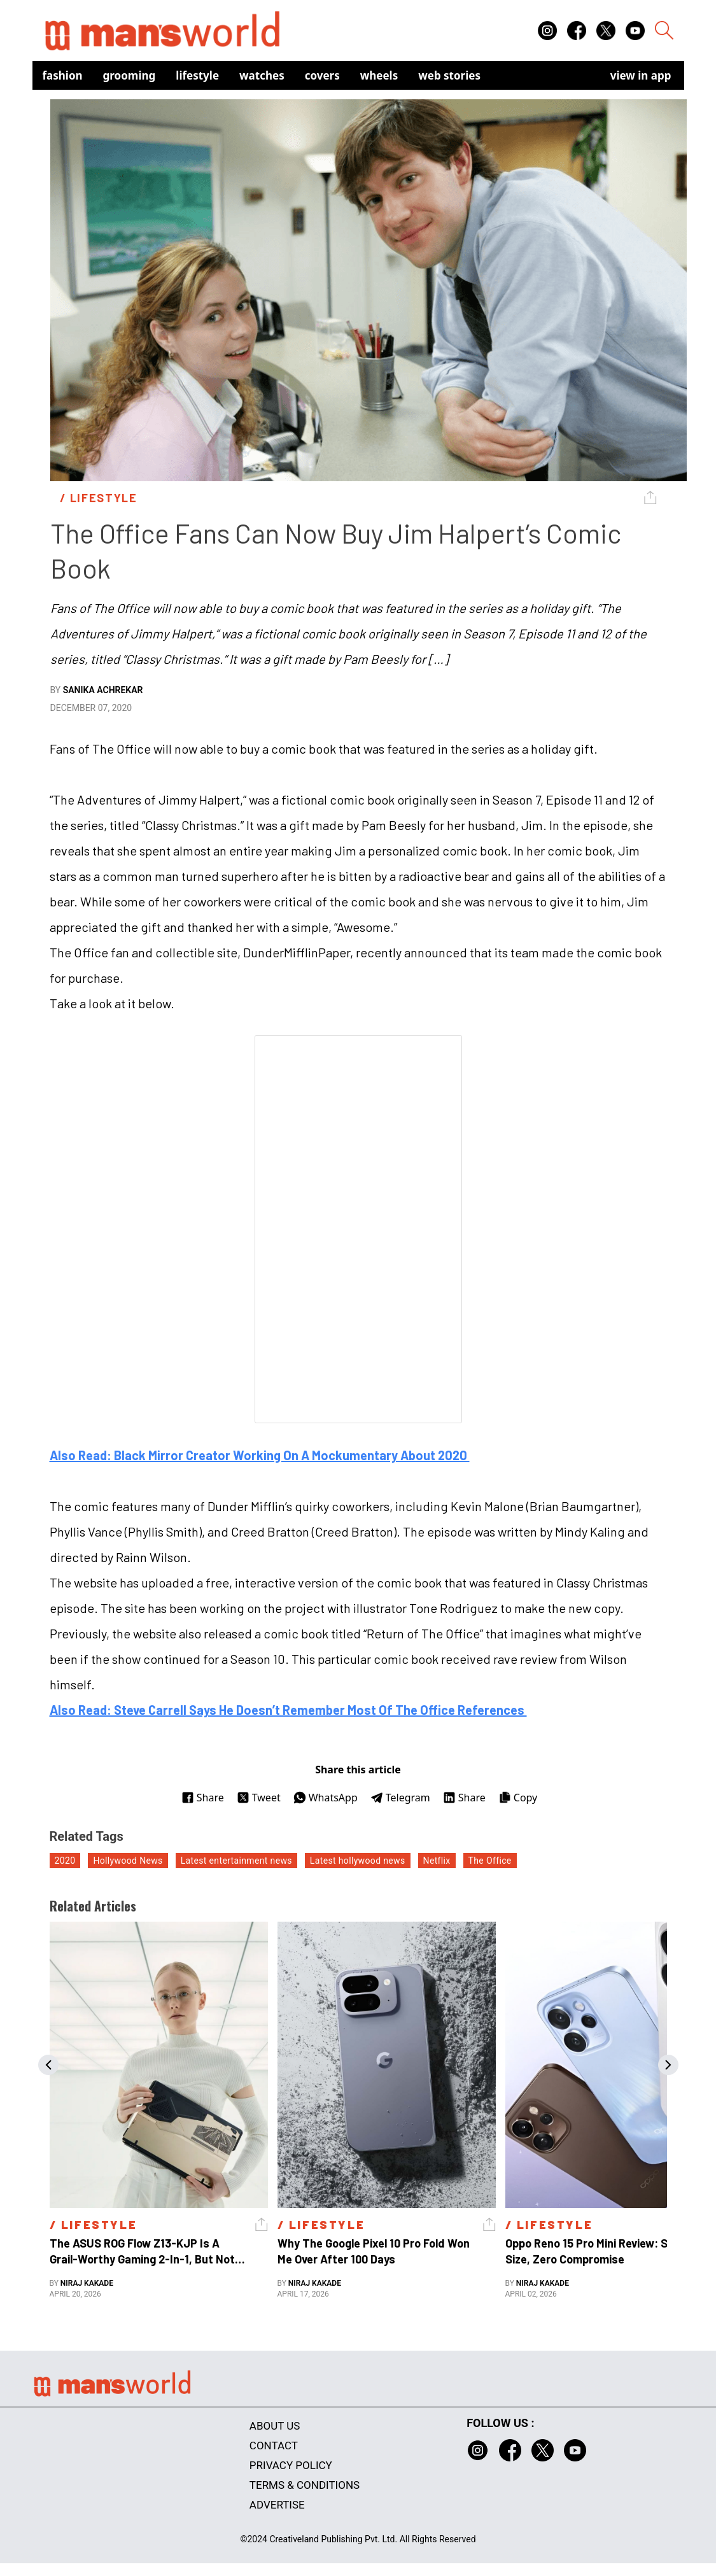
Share (202, 1798)
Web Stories (449, 75)
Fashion (63, 75)
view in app (640, 75)
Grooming (129, 75)
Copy (517, 1798)
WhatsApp (325, 1798)
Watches (261, 75)
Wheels (379, 75)
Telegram (400, 1798)
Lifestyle (197, 75)
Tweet (259, 1798)
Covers (322, 75)
